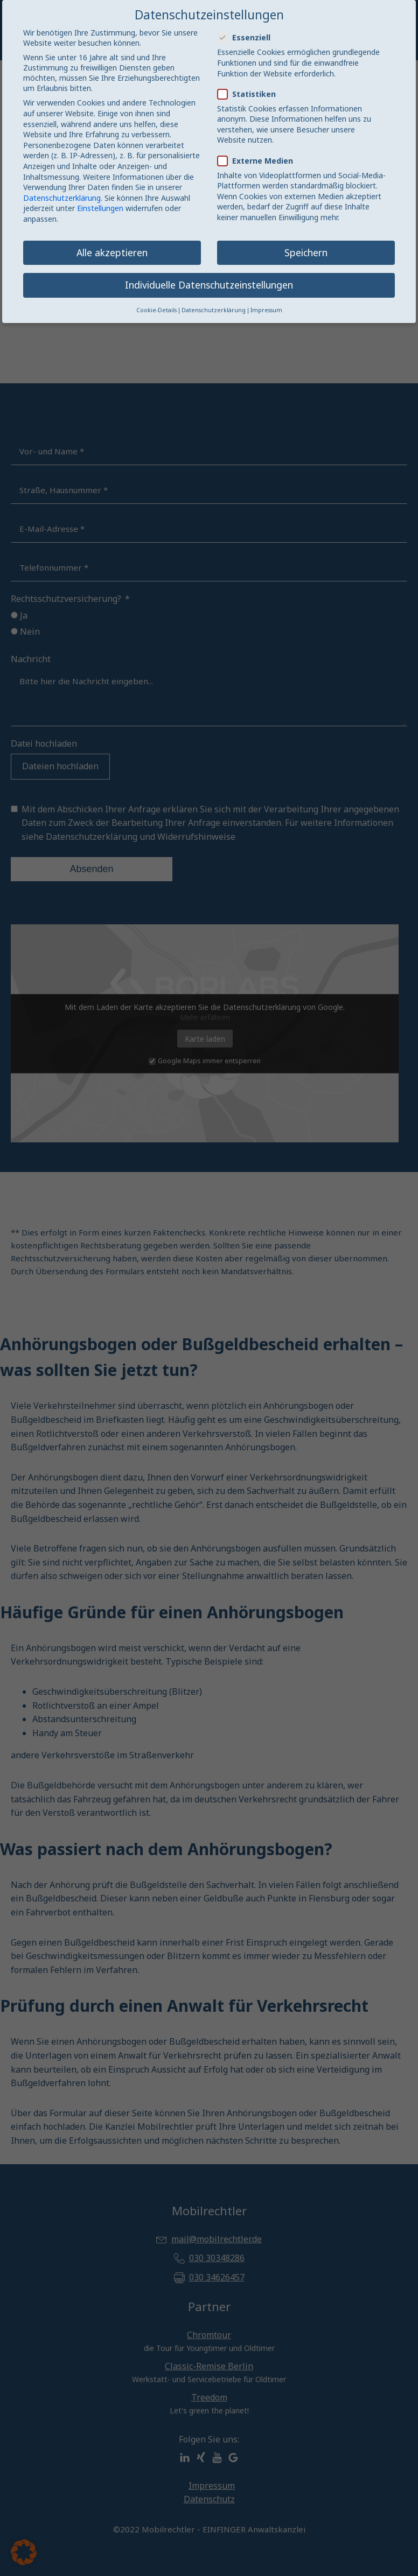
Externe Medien (258, 161)
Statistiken (250, 94)
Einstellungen (100, 208)
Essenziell (247, 37)
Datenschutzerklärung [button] (214, 310)
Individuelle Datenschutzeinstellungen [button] (209, 284)
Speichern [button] (306, 252)
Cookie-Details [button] (156, 310)
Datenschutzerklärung (62, 198)
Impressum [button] (266, 310)
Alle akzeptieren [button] (112, 252)
